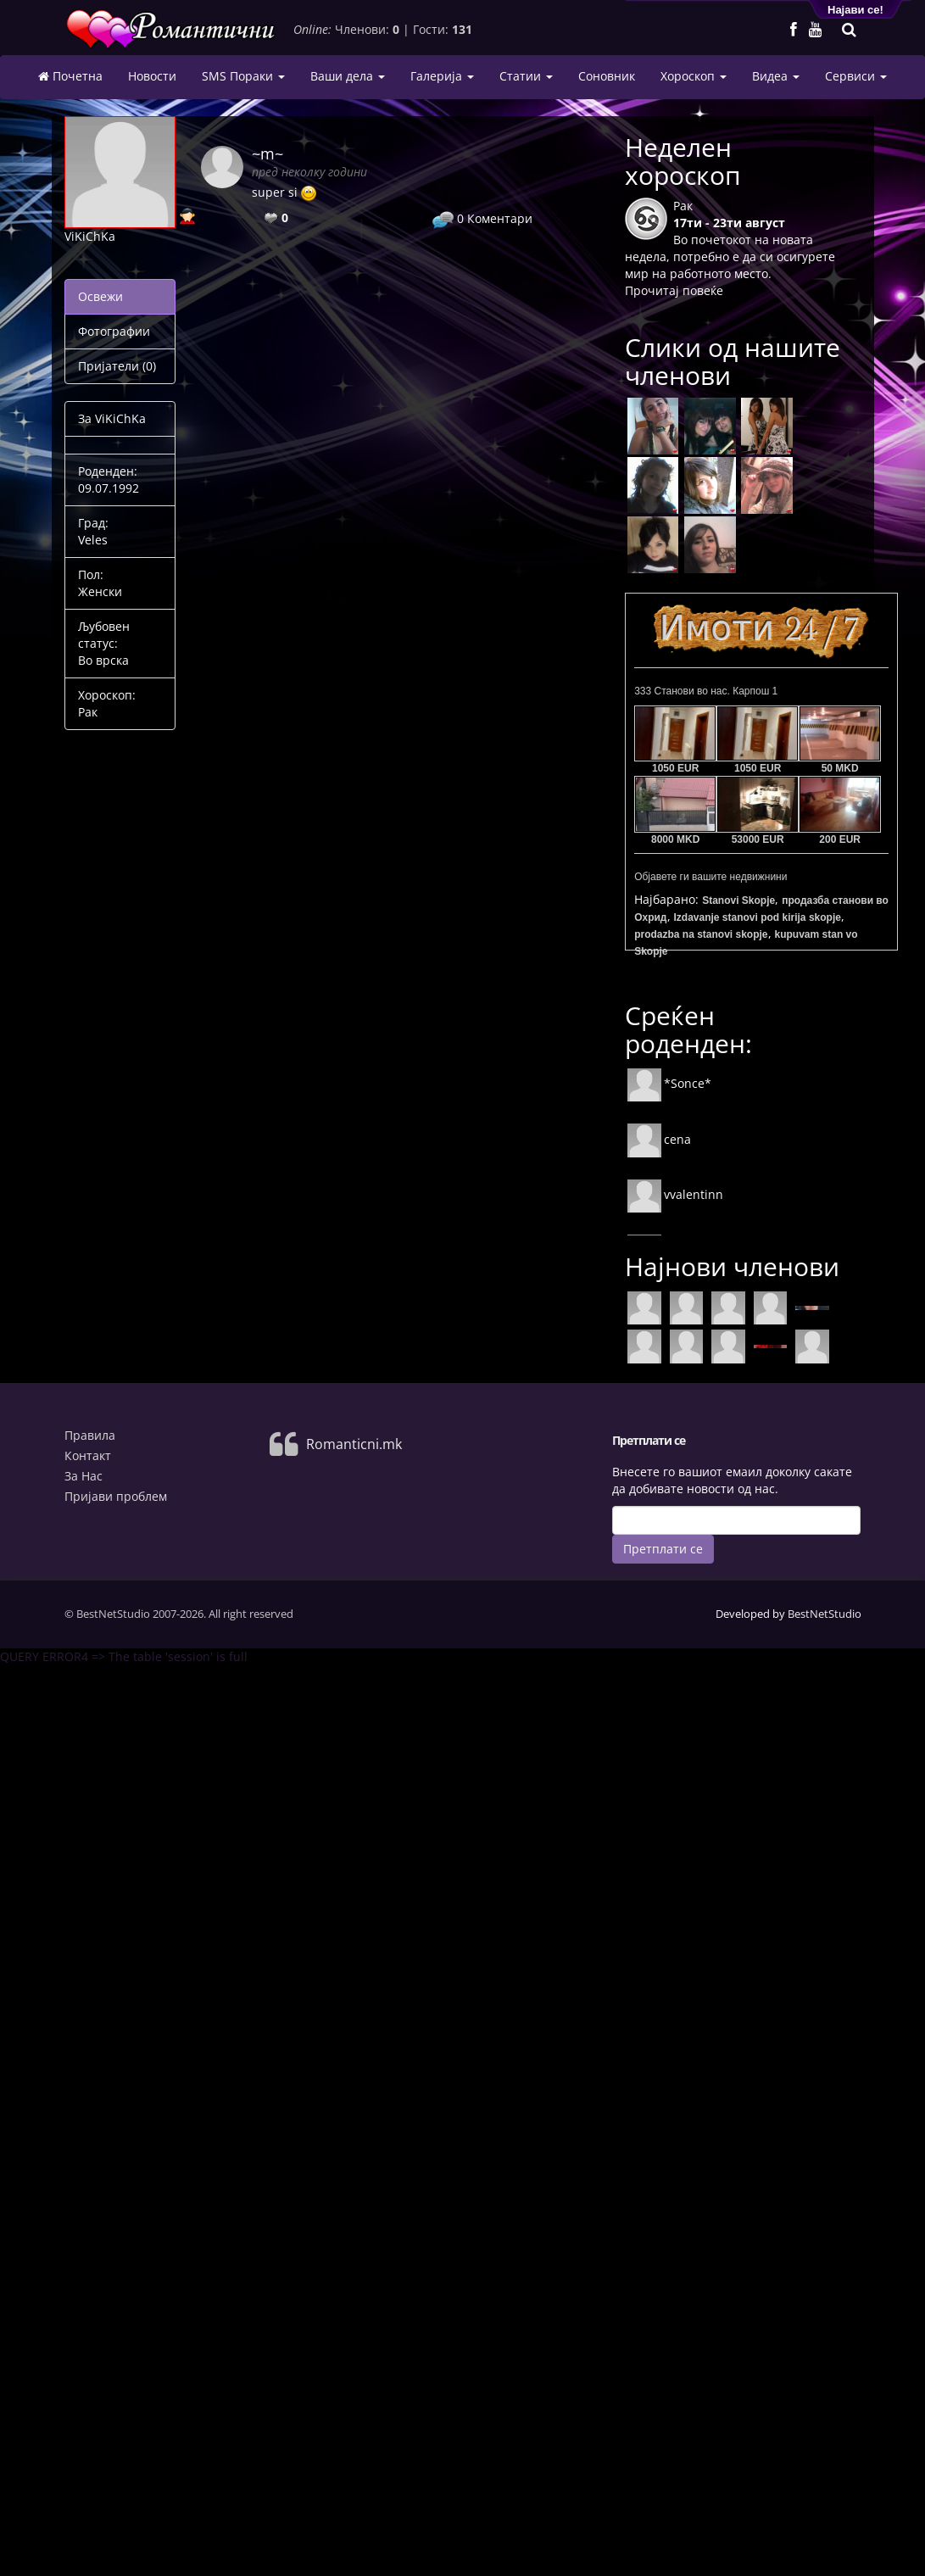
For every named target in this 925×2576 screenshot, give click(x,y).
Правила (89, 1435)
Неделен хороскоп (683, 161)
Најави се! (855, 9)
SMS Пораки (243, 76)
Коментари (482, 218)
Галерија (442, 76)
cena (658, 1139)
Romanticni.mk (354, 1444)
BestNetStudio (824, 1613)
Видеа (776, 76)
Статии (526, 76)
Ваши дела (347, 76)
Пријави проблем (115, 1496)
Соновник (606, 76)
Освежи (100, 296)
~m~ (267, 153)
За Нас (83, 1476)
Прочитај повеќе (674, 290)
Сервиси (856, 76)
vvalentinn (674, 1194)
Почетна (70, 76)
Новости (152, 76)
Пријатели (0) (117, 366)
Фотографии (114, 331)
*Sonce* (668, 1083)
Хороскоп (693, 76)
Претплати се (663, 1549)
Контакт (87, 1455)
